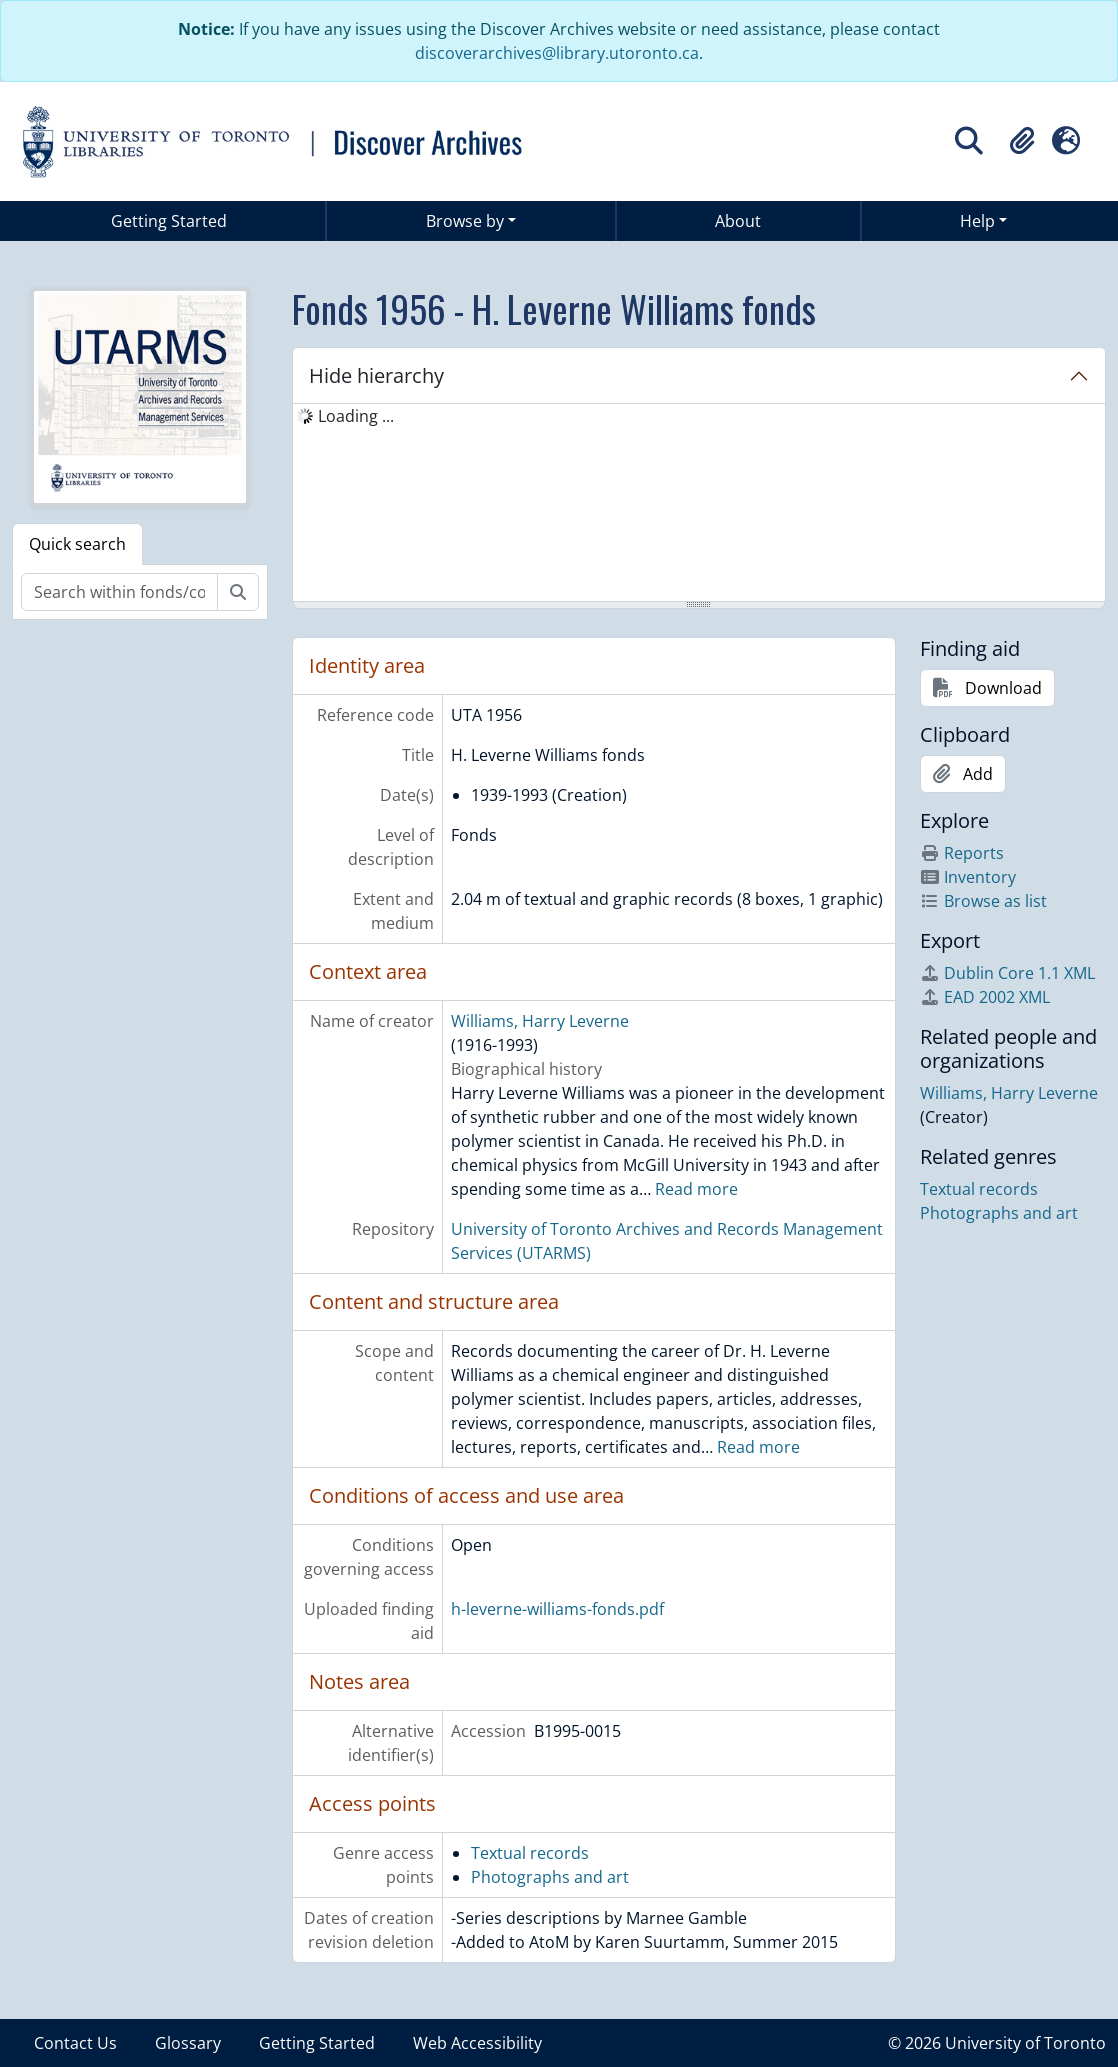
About (738, 221)
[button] (1022, 141)
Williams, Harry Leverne (540, 1021)
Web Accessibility (477, 2043)
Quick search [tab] (77, 544)
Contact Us (75, 2043)
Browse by (465, 221)
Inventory (968, 877)
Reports (962, 853)
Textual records (530, 1853)
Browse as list (983, 901)
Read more (696, 1189)
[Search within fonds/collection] (119, 592)
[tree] (699, 504)
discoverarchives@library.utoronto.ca (557, 53)
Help (977, 221)
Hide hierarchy (376, 375)
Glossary (188, 2043)
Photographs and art (550, 1877)
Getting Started (169, 221)
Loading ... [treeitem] (356, 416)
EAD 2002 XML (985, 997)
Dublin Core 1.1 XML (1007, 973)
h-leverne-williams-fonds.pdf (557, 1609)
